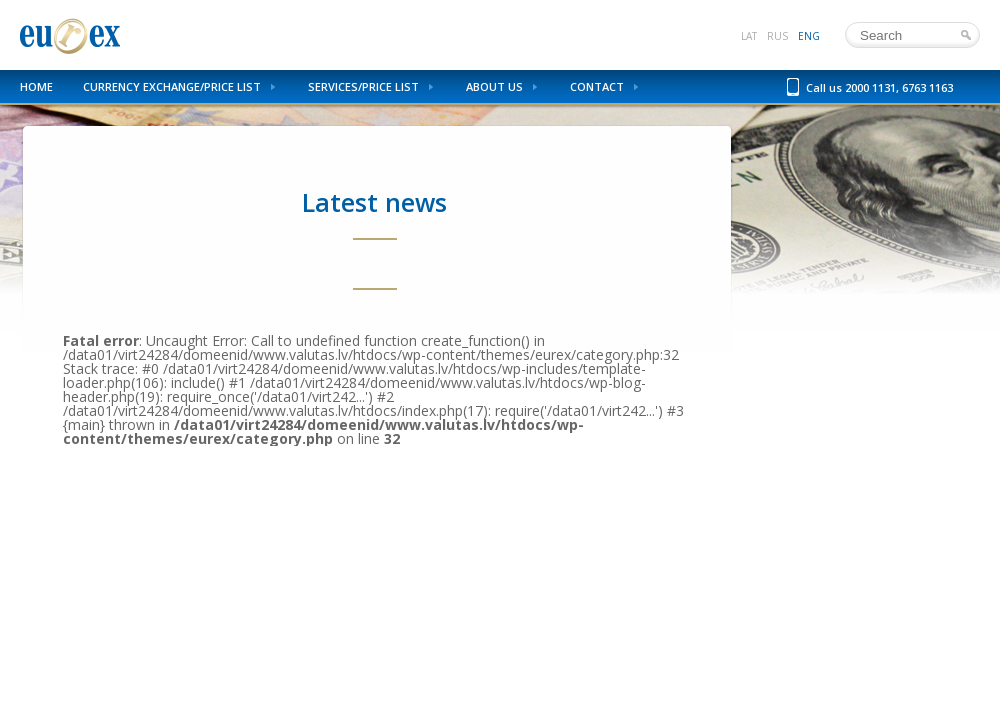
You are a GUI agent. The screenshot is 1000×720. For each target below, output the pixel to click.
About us (494, 86)
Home (36, 86)
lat (749, 36)
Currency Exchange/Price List (172, 86)
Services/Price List (363, 86)
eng (809, 36)
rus (777, 36)
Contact (597, 86)
